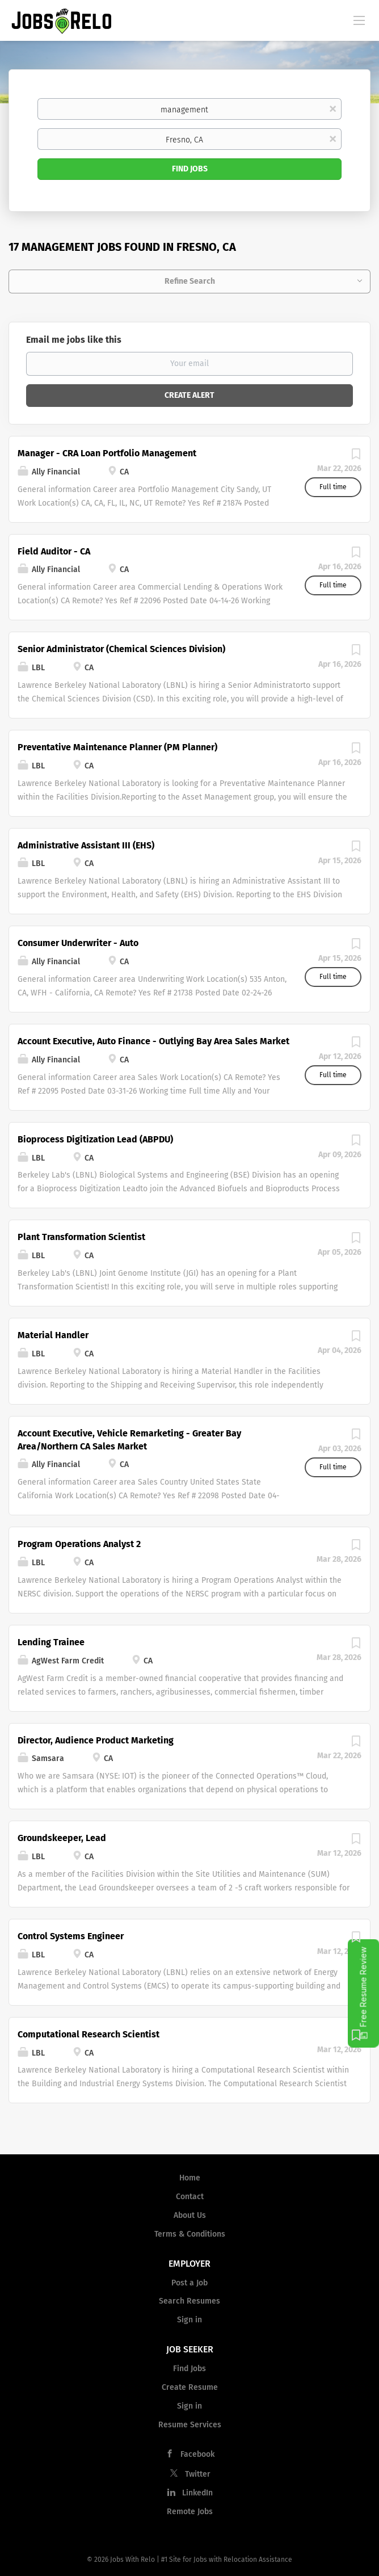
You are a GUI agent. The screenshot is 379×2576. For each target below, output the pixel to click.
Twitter (197, 2474)
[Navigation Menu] (359, 19)
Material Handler (53, 1335)
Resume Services (189, 2425)
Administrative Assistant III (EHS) (86, 845)
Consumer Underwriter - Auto (78, 943)
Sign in (189, 2320)
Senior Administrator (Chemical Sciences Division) (121, 649)
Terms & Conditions (189, 2234)
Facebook (197, 2454)
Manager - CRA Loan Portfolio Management (107, 453)
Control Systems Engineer (71, 1936)
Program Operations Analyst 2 (79, 1544)
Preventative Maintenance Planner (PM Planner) (117, 747)
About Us (190, 2215)
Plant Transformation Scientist (81, 1237)
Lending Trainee (51, 1642)
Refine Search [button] (190, 281)
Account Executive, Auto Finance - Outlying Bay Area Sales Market (153, 1041)
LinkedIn (197, 2493)
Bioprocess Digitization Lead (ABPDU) (95, 1139)
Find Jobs (190, 169)
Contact (190, 2196)
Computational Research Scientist (88, 2034)
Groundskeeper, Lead (62, 1838)
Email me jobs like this (73, 339)
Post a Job (189, 2283)
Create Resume (190, 2387)
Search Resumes (189, 2301)
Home (189, 2178)
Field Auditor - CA (54, 551)
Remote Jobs (190, 2511)
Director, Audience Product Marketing (96, 1740)
